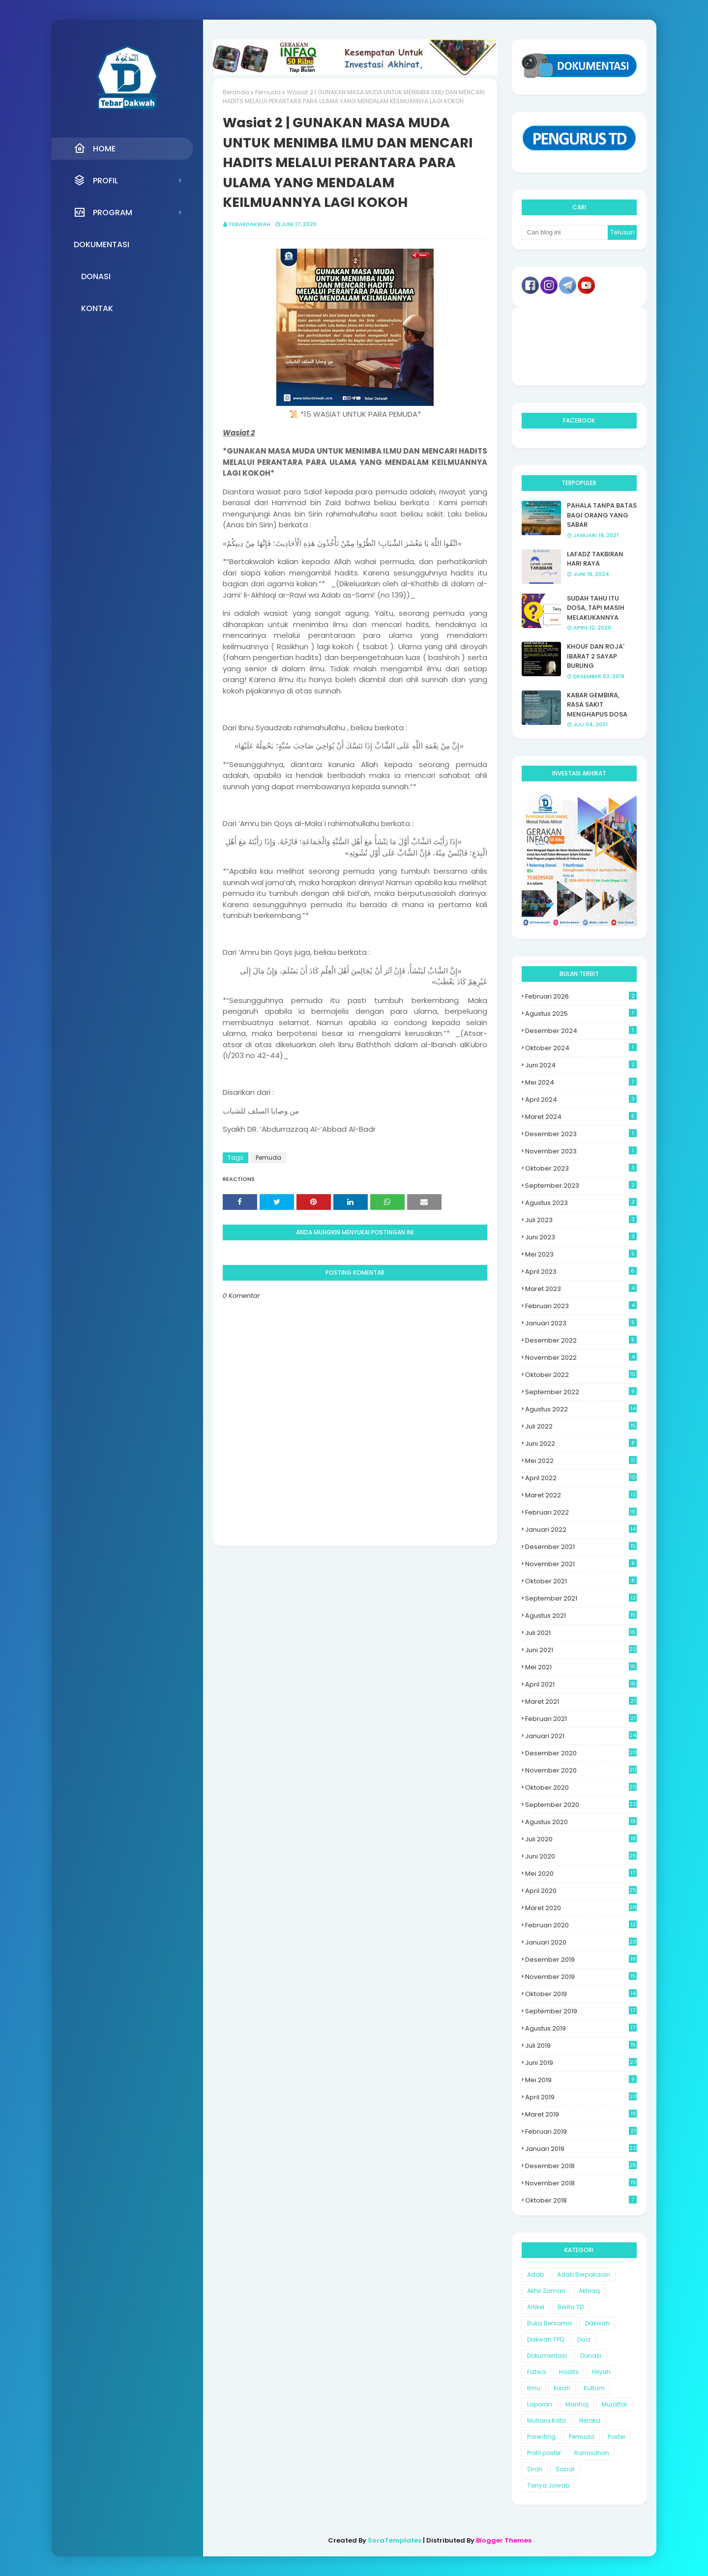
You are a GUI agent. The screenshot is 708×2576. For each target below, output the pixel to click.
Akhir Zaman (546, 2291)
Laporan (539, 2404)
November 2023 (581, 1151)
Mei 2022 (581, 1460)
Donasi (590, 2355)
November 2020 (581, 1770)
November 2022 (581, 1357)
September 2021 (581, 1598)
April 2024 (581, 1099)
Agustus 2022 (581, 1409)
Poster (616, 2437)
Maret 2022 (581, 1495)
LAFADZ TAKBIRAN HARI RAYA (595, 559)
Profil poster (544, 2453)
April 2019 (581, 2097)
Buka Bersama (549, 2323)
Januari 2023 (581, 1323)
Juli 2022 (581, 1426)
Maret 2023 (581, 1288)
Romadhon (591, 2453)
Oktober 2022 (581, 1374)
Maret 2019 (581, 2114)
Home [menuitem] (95, 148)
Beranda (236, 92)
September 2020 (581, 1804)
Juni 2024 (581, 1065)
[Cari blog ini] (565, 232)
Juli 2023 (581, 1220)
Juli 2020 (581, 1839)
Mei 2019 (581, 2080)
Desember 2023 (581, 1134)
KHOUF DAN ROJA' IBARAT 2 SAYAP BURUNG (595, 656)
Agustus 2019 (581, 2028)
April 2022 (581, 1478)
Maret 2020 (581, 1908)
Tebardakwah (249, 224)
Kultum (594, 2388)
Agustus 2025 (581, 1013)
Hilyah (601, 2372)
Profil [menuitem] (96, 180)
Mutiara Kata (546, 2420)
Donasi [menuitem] (96, 276)
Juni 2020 (581, 1856)
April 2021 (581, 1684)
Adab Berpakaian (583, 2274)
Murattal (614, 2404)
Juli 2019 (581, 2045)
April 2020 (581, 1890)
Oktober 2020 (581, 1787)
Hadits (569, 2372)
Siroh (534, 2469)
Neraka (589, 2420)
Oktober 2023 (581, 1168)
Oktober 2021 (581, 1581)
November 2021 (581, 1564)
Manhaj (577, 2404)
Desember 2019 (581, 1959)
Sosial (565, 2469)
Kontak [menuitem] (97, 308)
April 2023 (581, 1271)
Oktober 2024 (581, 1048)
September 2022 (581, 1392)
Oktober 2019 (581, 1994)
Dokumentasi (547, 2355)
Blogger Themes (503, 2540)
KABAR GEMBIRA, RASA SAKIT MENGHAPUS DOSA (597, 704)
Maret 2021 (581, 1701)
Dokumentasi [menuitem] (101, 244)
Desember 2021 (581, 1546)
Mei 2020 (581, 1873)
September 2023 (581, 1185)
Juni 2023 (581, 1237)
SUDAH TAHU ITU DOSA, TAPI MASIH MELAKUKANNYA (595, 608)
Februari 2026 (581, 996)
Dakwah (597, 2323)
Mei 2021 (581, 1667)
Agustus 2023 (581, 1202)
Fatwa (536, 2372)
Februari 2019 (581, 2131)
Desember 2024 (581, 1030)
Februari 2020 (581, 1925)
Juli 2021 (581, 1632)
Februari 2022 (581, 1512)
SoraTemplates (394, 2540)
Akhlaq (589, 2291)
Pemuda (268, 92)
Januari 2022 (581, 1529)
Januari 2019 (581, 2148)
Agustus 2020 (581, 1822)
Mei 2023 (581, 1254)
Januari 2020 (581, 1942)
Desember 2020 (581, 1753)
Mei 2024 (581, 1082)
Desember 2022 (581, 1340)
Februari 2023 (581, 1306)
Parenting (541, 2437)
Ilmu (533, 2388)
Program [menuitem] (103, 212)
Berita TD (571, 2307)
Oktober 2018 (581, 2200)
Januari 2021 (581, 1736)
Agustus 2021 (581, 1615)
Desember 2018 (581, 2166)
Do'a (583, 2339)
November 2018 (581, 2183)
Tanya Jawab (548, 2485)
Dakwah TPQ (545, 2339)
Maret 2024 (581, 1116)
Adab (535, 2274)
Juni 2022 (581, 1443)
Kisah (562, 2388)
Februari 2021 (581, 1718)
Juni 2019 (581, 2062)
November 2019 (581, 1976)
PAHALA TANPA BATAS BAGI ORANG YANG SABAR (602, 515)
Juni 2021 (581, 1650)
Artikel (535, 2307)
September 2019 (581, 2011)
